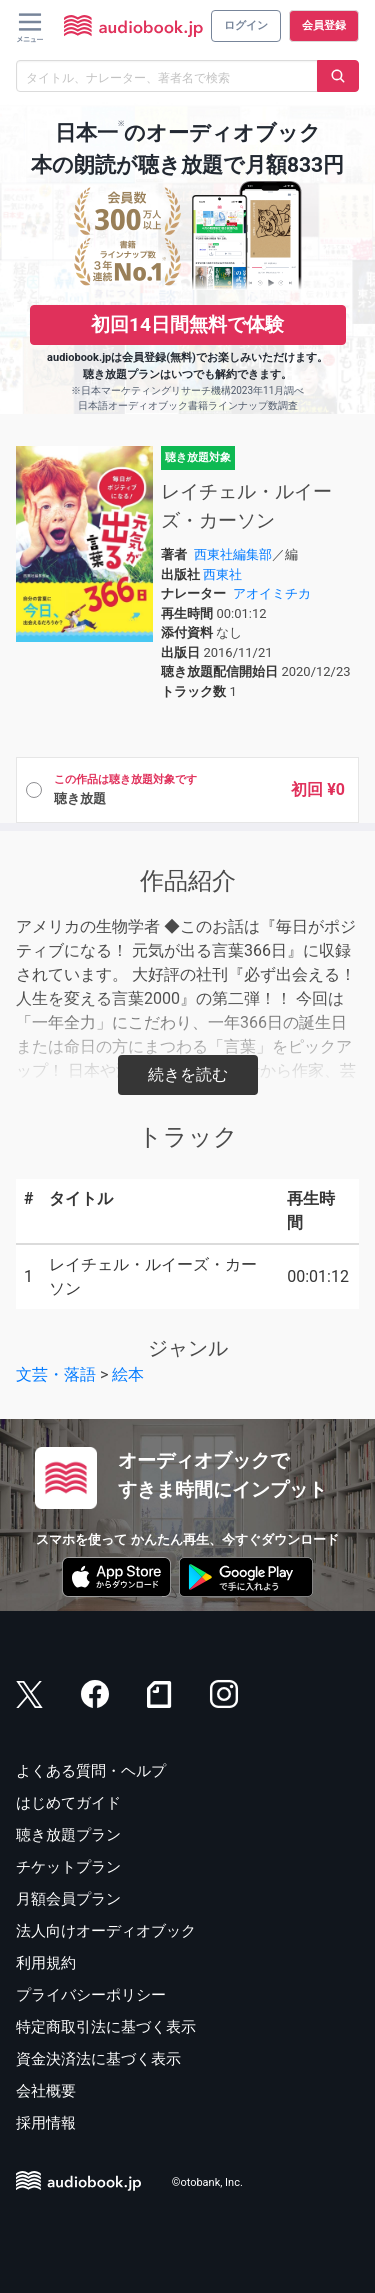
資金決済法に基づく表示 (98, 2059)
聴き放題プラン (68, 1835)
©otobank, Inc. (207, 2183)
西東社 (222, 574)
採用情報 (46, 2123)
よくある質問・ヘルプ (91, 1771)
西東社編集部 (233, 554)
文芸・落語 (56, 1374)
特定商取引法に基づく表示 (106, 2027)
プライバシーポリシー (91, 1995)
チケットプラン (68, 1867)
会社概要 (46, 2091)
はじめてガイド (68, 1803)
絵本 (128, 1374)
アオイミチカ (272, 593)
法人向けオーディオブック (106, 1931)
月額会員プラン (68, 1899)
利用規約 (46, 1963)
